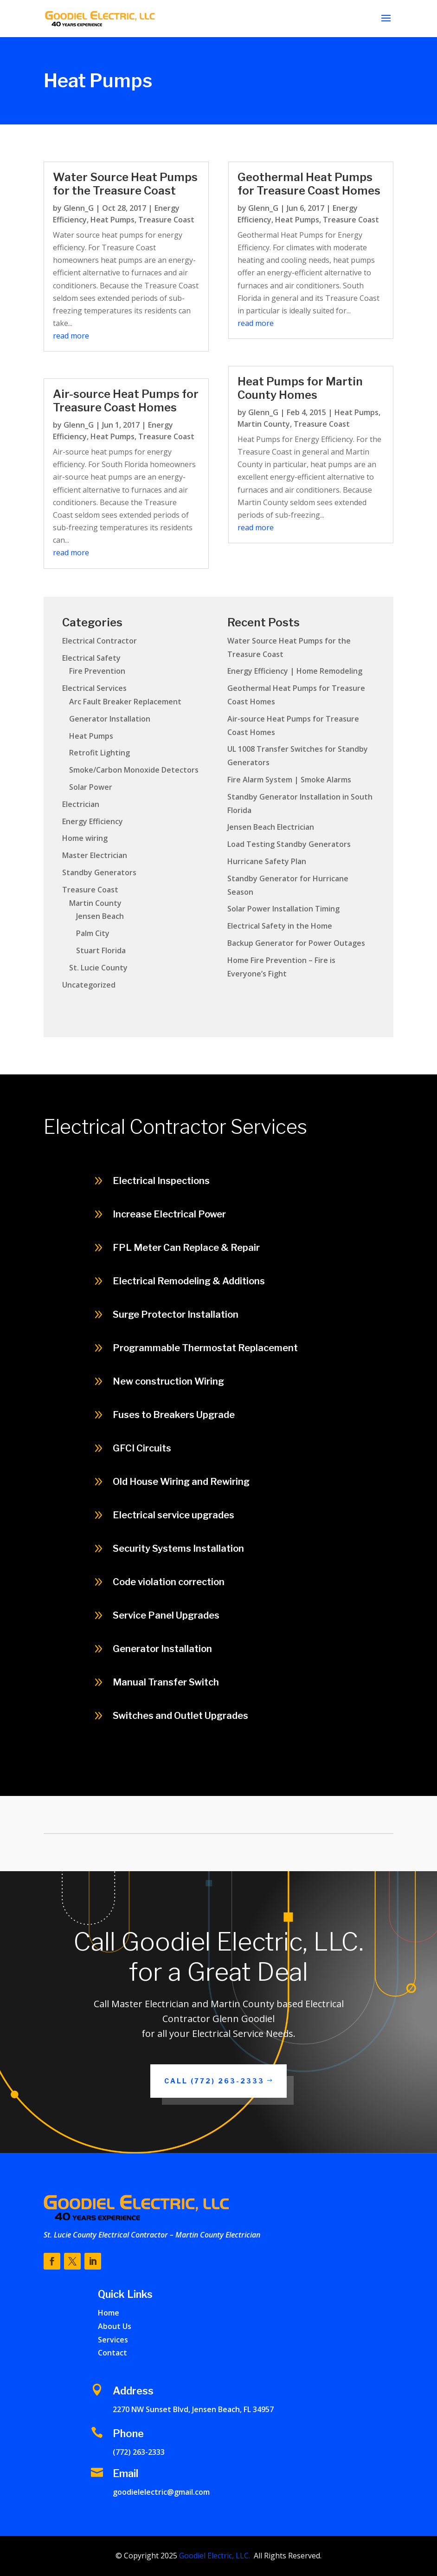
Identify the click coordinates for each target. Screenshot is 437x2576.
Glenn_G (79, 208)
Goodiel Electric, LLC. (213, 2555)
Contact (112, 2353)
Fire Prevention (97, 671)
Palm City (92, 933)
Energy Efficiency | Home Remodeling (294, 671)
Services (113, 2340)
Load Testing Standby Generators (289, 844)
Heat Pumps (112, 220)
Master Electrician (94, 855)
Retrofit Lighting (99, 753)
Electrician (80, 804)
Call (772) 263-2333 (214, 2081)
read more (71, 336)
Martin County (264, 424)
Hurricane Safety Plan (266, 861)
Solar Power (90, 787)
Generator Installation (109, 719)
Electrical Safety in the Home (279, 926)
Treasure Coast (166, 220)
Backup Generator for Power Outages (296, 943)
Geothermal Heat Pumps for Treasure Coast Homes (309, 183)
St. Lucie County (98, 968)
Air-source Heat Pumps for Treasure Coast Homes (126, 400)
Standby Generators (99, 872)
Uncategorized (89, 985)
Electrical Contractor (99, 641)
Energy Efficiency (92, 821)
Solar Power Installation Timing (283, 909)
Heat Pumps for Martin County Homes (300, 388)
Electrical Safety (91, 658)
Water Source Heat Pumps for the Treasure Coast (125, 183)
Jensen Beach (100, 916)
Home (108, 2313)
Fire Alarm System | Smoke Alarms (289, 779)
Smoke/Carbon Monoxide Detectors (134, 770)
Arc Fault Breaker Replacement (125, 701)
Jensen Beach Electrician (270, 827)
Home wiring (85, 838)
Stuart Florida (101, 950)
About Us (114, 2326)
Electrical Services (94, 688)
